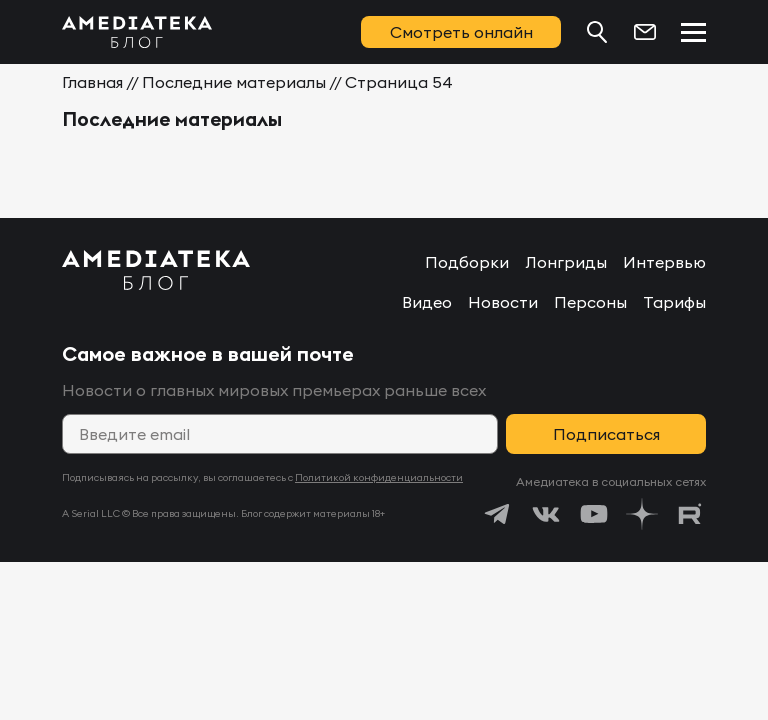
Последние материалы (234, 82)
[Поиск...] (597, 32)
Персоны (590, 302)
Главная (92, 82)
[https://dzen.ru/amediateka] (642, 514)
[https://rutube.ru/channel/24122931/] (690, 514)
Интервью (664, 262)
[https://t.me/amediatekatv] (498, 514)
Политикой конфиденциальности (379, 477)
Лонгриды (566, 262)
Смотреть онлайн (461, 32)
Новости (503, 302)
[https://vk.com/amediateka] (546, 514)
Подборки (467, 262)
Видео (427, 302)
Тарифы (674, 302)
